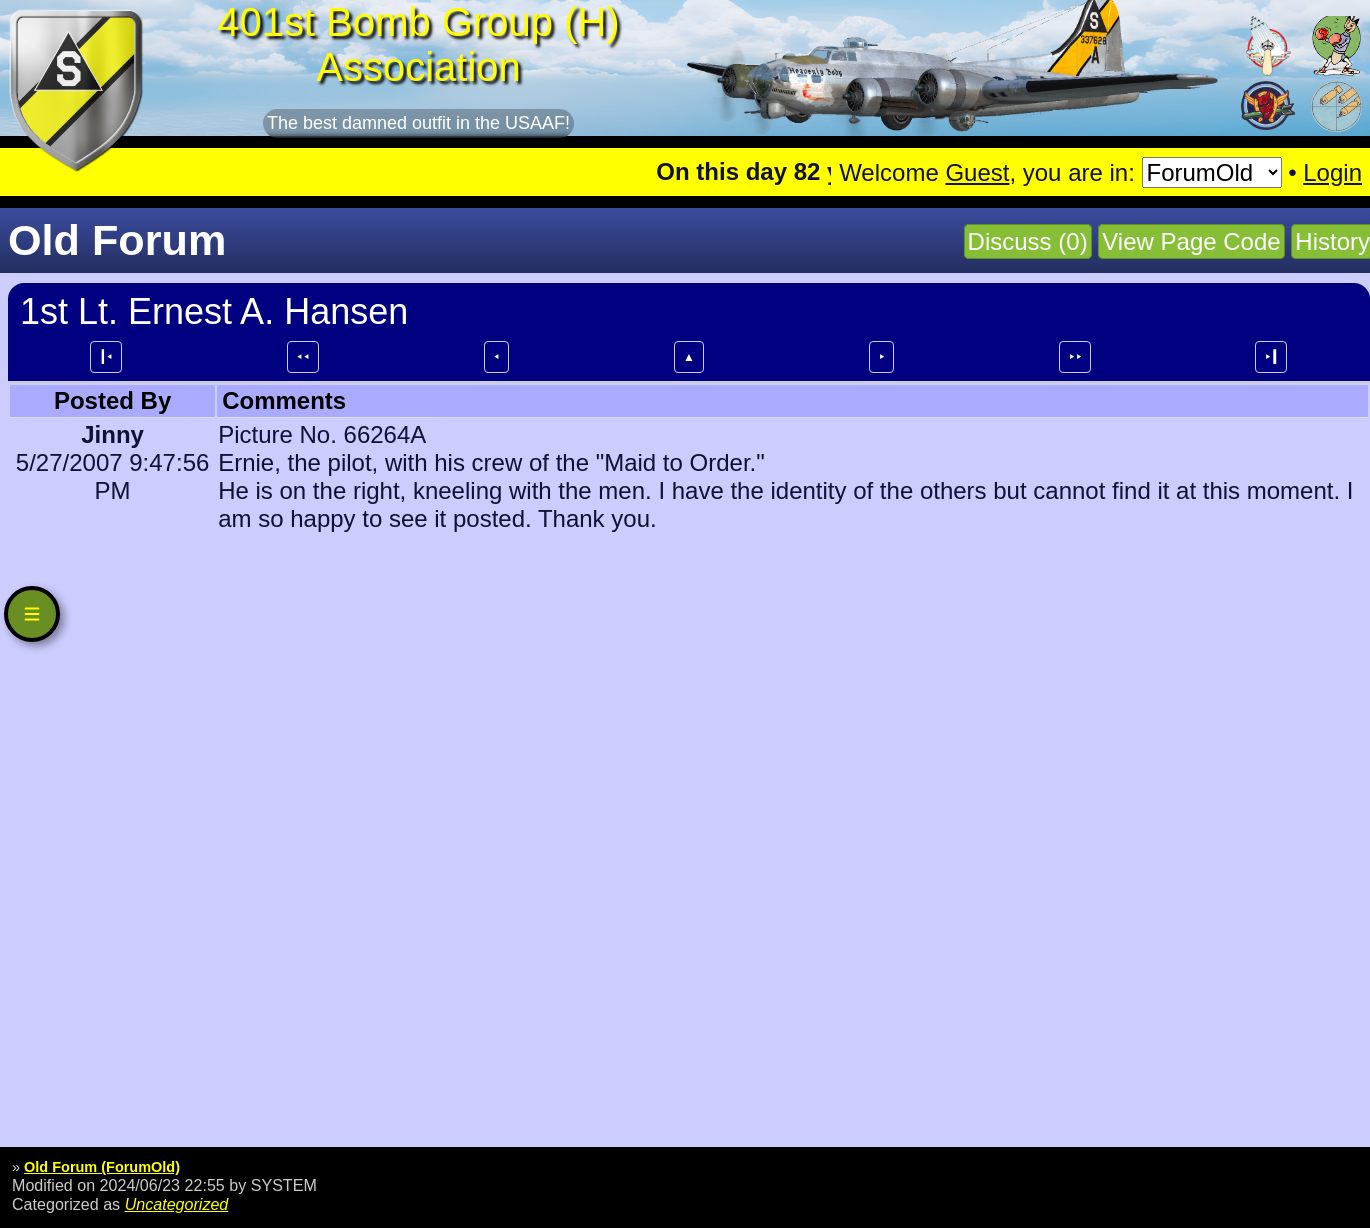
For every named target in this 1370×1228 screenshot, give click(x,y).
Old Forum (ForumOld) (102, 1167)
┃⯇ (106, 357)
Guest (977, 172)
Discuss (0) (1028, 241)
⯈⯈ (1075, 357)
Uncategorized (177, 1204)
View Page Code (1191, 241)
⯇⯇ (303, 357)
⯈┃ (1271, 357)
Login (1332, 172)
